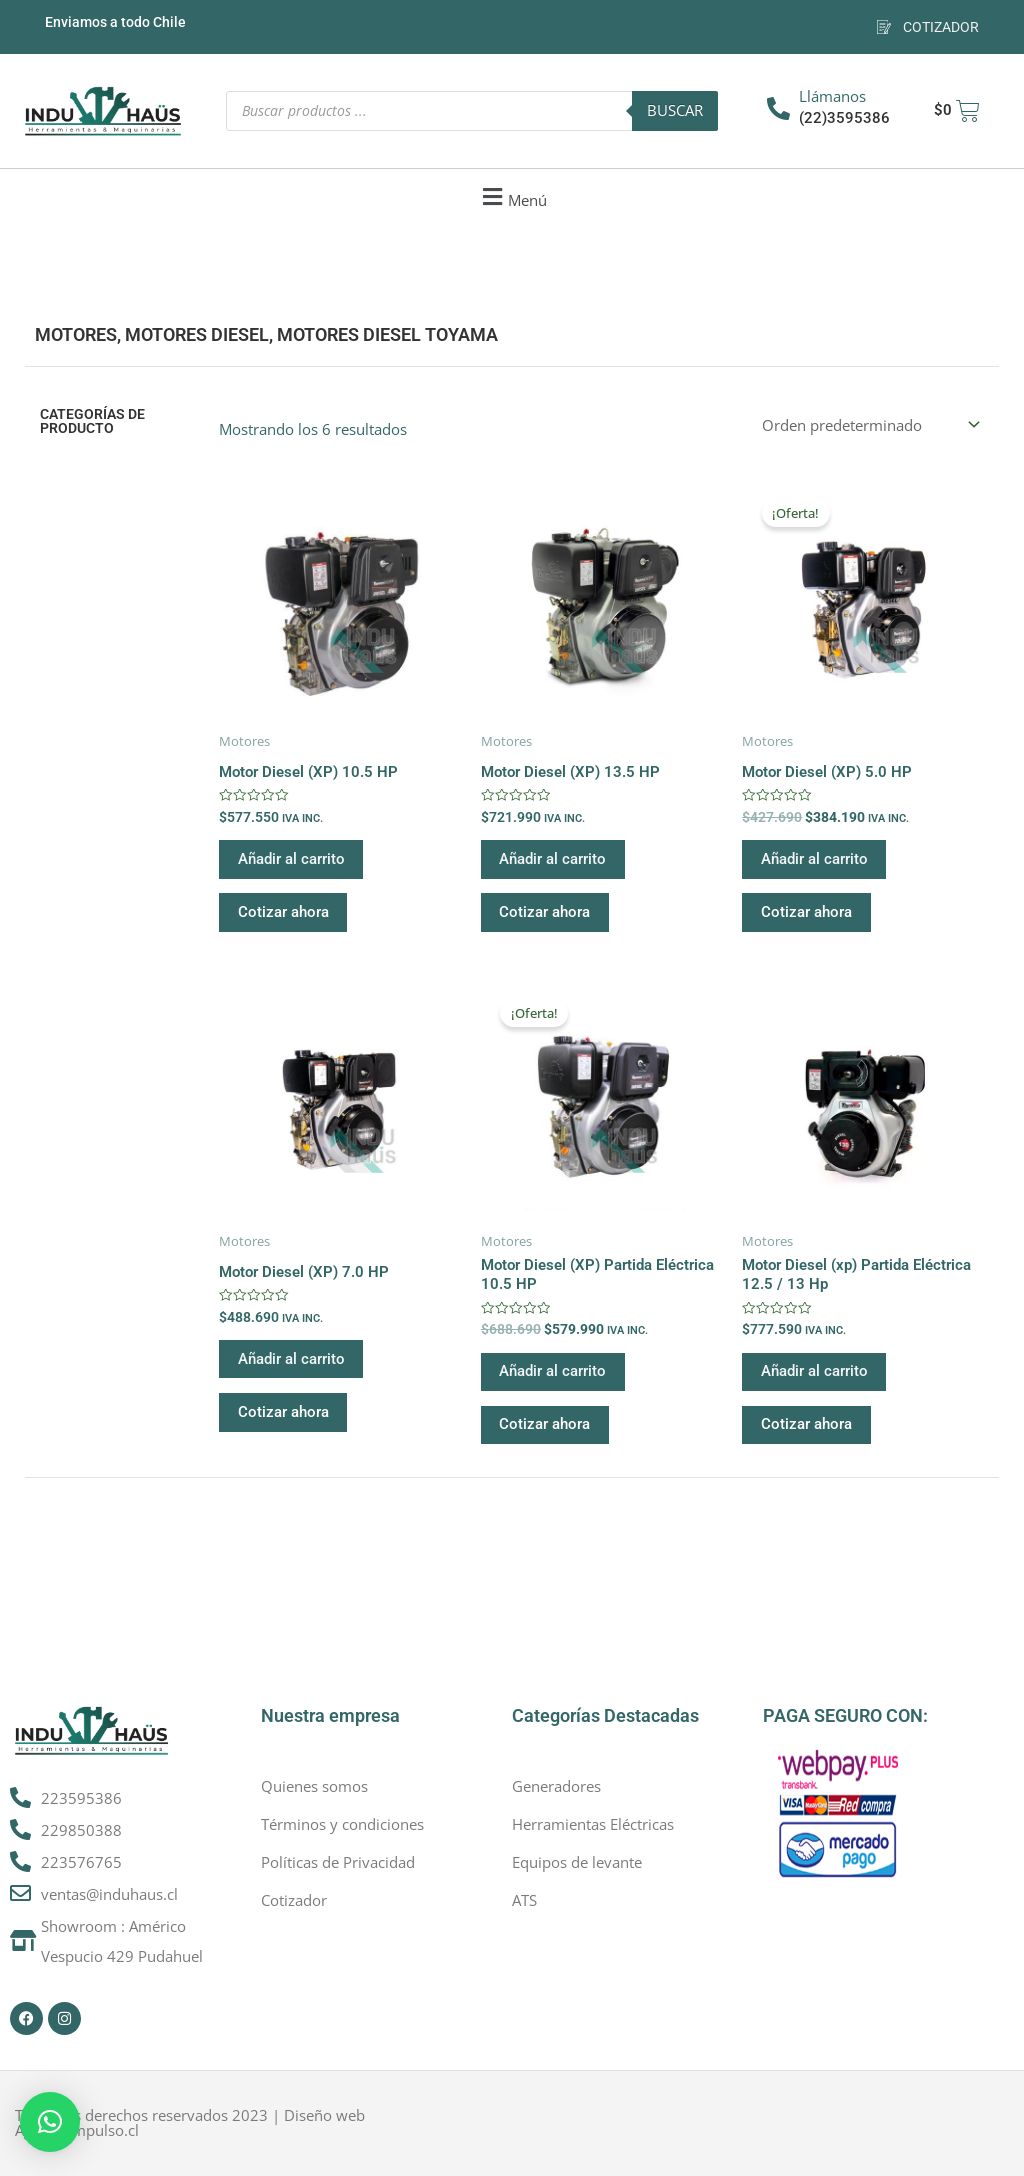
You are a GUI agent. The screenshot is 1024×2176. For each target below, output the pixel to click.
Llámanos (832, 96)
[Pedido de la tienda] (869, 424)
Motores (76, 334)
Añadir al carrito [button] (292, 860)
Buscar (675, 110)
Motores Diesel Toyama (387, 334)
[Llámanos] (778, 108)
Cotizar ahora (284, 915)
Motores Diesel (197, 334)
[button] (512, 197)
